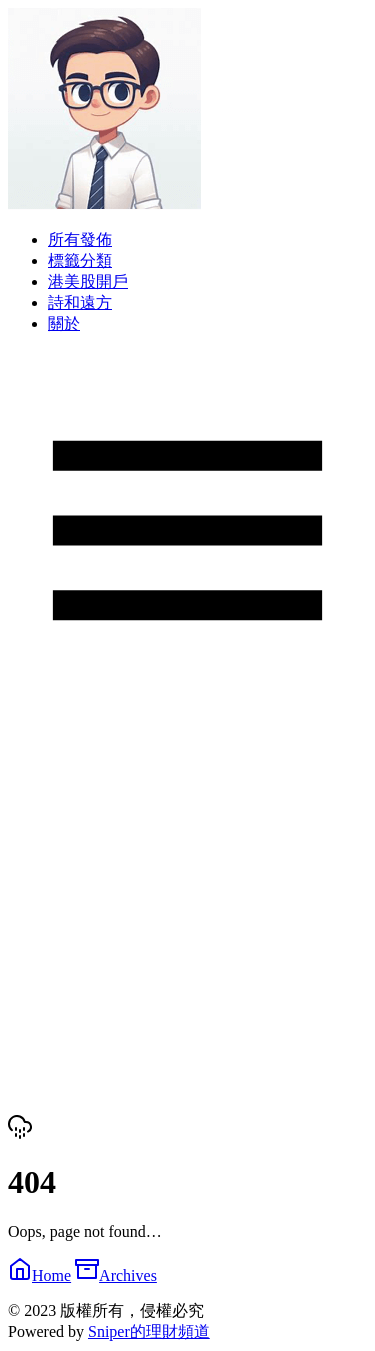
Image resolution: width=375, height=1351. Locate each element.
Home (39, 1275)
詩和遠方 (80, 302)
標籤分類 (80, 260)
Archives (116, 1275)
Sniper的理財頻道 (149, 1331)
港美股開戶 (88, 281)
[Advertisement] (187, 911)
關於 (64, 323)
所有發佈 (80, 239)
